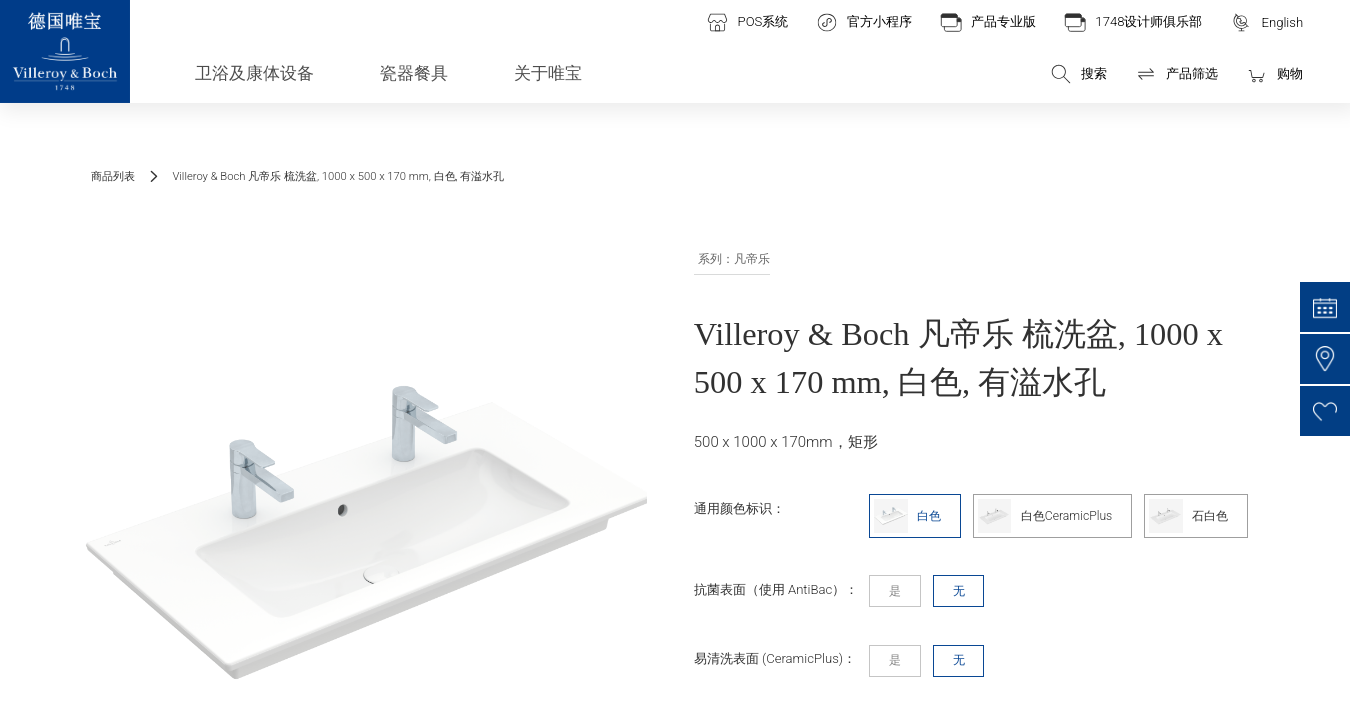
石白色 (1188, 516)
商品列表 (113, 176)
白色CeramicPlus (1045, 516)
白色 (907, 516)
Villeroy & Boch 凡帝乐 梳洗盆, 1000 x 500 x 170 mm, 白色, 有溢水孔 (338, 176)
